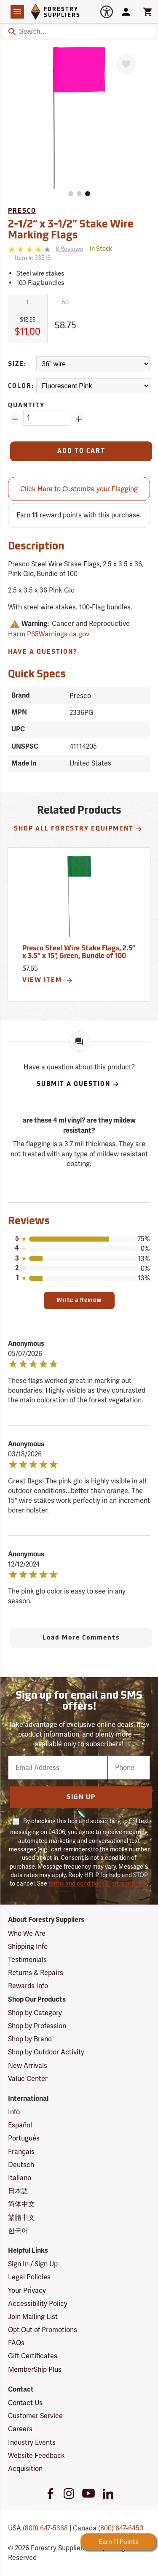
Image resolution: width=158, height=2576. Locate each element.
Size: (17, 364)
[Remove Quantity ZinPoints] (14, 419)
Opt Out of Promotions (42, 2329)
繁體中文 (21, 2217)
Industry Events (32, 2442)
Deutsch (21, 2164)
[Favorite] (126, 64)
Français (21, 2151)
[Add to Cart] (81, 451)
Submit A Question (78, 1084)
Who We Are (27, 1933)
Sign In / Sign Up (33, 2263)
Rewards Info (28, 1985)
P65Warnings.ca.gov (58, 634)
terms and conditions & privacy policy (97, 1883)
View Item (47, 980)
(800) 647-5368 (45, 2528)
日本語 (18, 2190)
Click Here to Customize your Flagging (79, 488)
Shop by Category (35, 2012)
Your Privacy (27, 2290)
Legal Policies (29, 2277)
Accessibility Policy (37, 2303)
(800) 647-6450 (120, 2528)
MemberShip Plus (35, 2369)
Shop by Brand (30, 2039)
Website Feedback (36, 2455)
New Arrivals (27, 2065)
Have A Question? (43, 652)
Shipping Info (28, 1946)
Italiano (19, 2177)
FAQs (16, 2342)
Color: (21, 386)
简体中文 (21, 2204)
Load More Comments (81, 1638)
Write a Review (79, 1300)
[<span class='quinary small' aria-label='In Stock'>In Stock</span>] (101, 249)
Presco (22, 211)
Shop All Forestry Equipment (78, 829)
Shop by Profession (37, 2025)
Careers (20, 2428)
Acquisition (25, 2468)
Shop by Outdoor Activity (46, 2052)
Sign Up (81, 1797)
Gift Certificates (32, 2355)
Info (14, 2112)
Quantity (26, 406)
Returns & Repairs (35, 1972)
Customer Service (35, 2415)
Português (24, 2138)
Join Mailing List (33, 2316)
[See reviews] (69, 249)
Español (20, 2125)
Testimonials (27, 1959)
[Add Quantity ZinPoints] (79, 419)
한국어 (18, 2230)
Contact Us (25, 2402)
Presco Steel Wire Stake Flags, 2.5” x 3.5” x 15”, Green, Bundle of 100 (78, 952)
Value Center (28, 2078)
